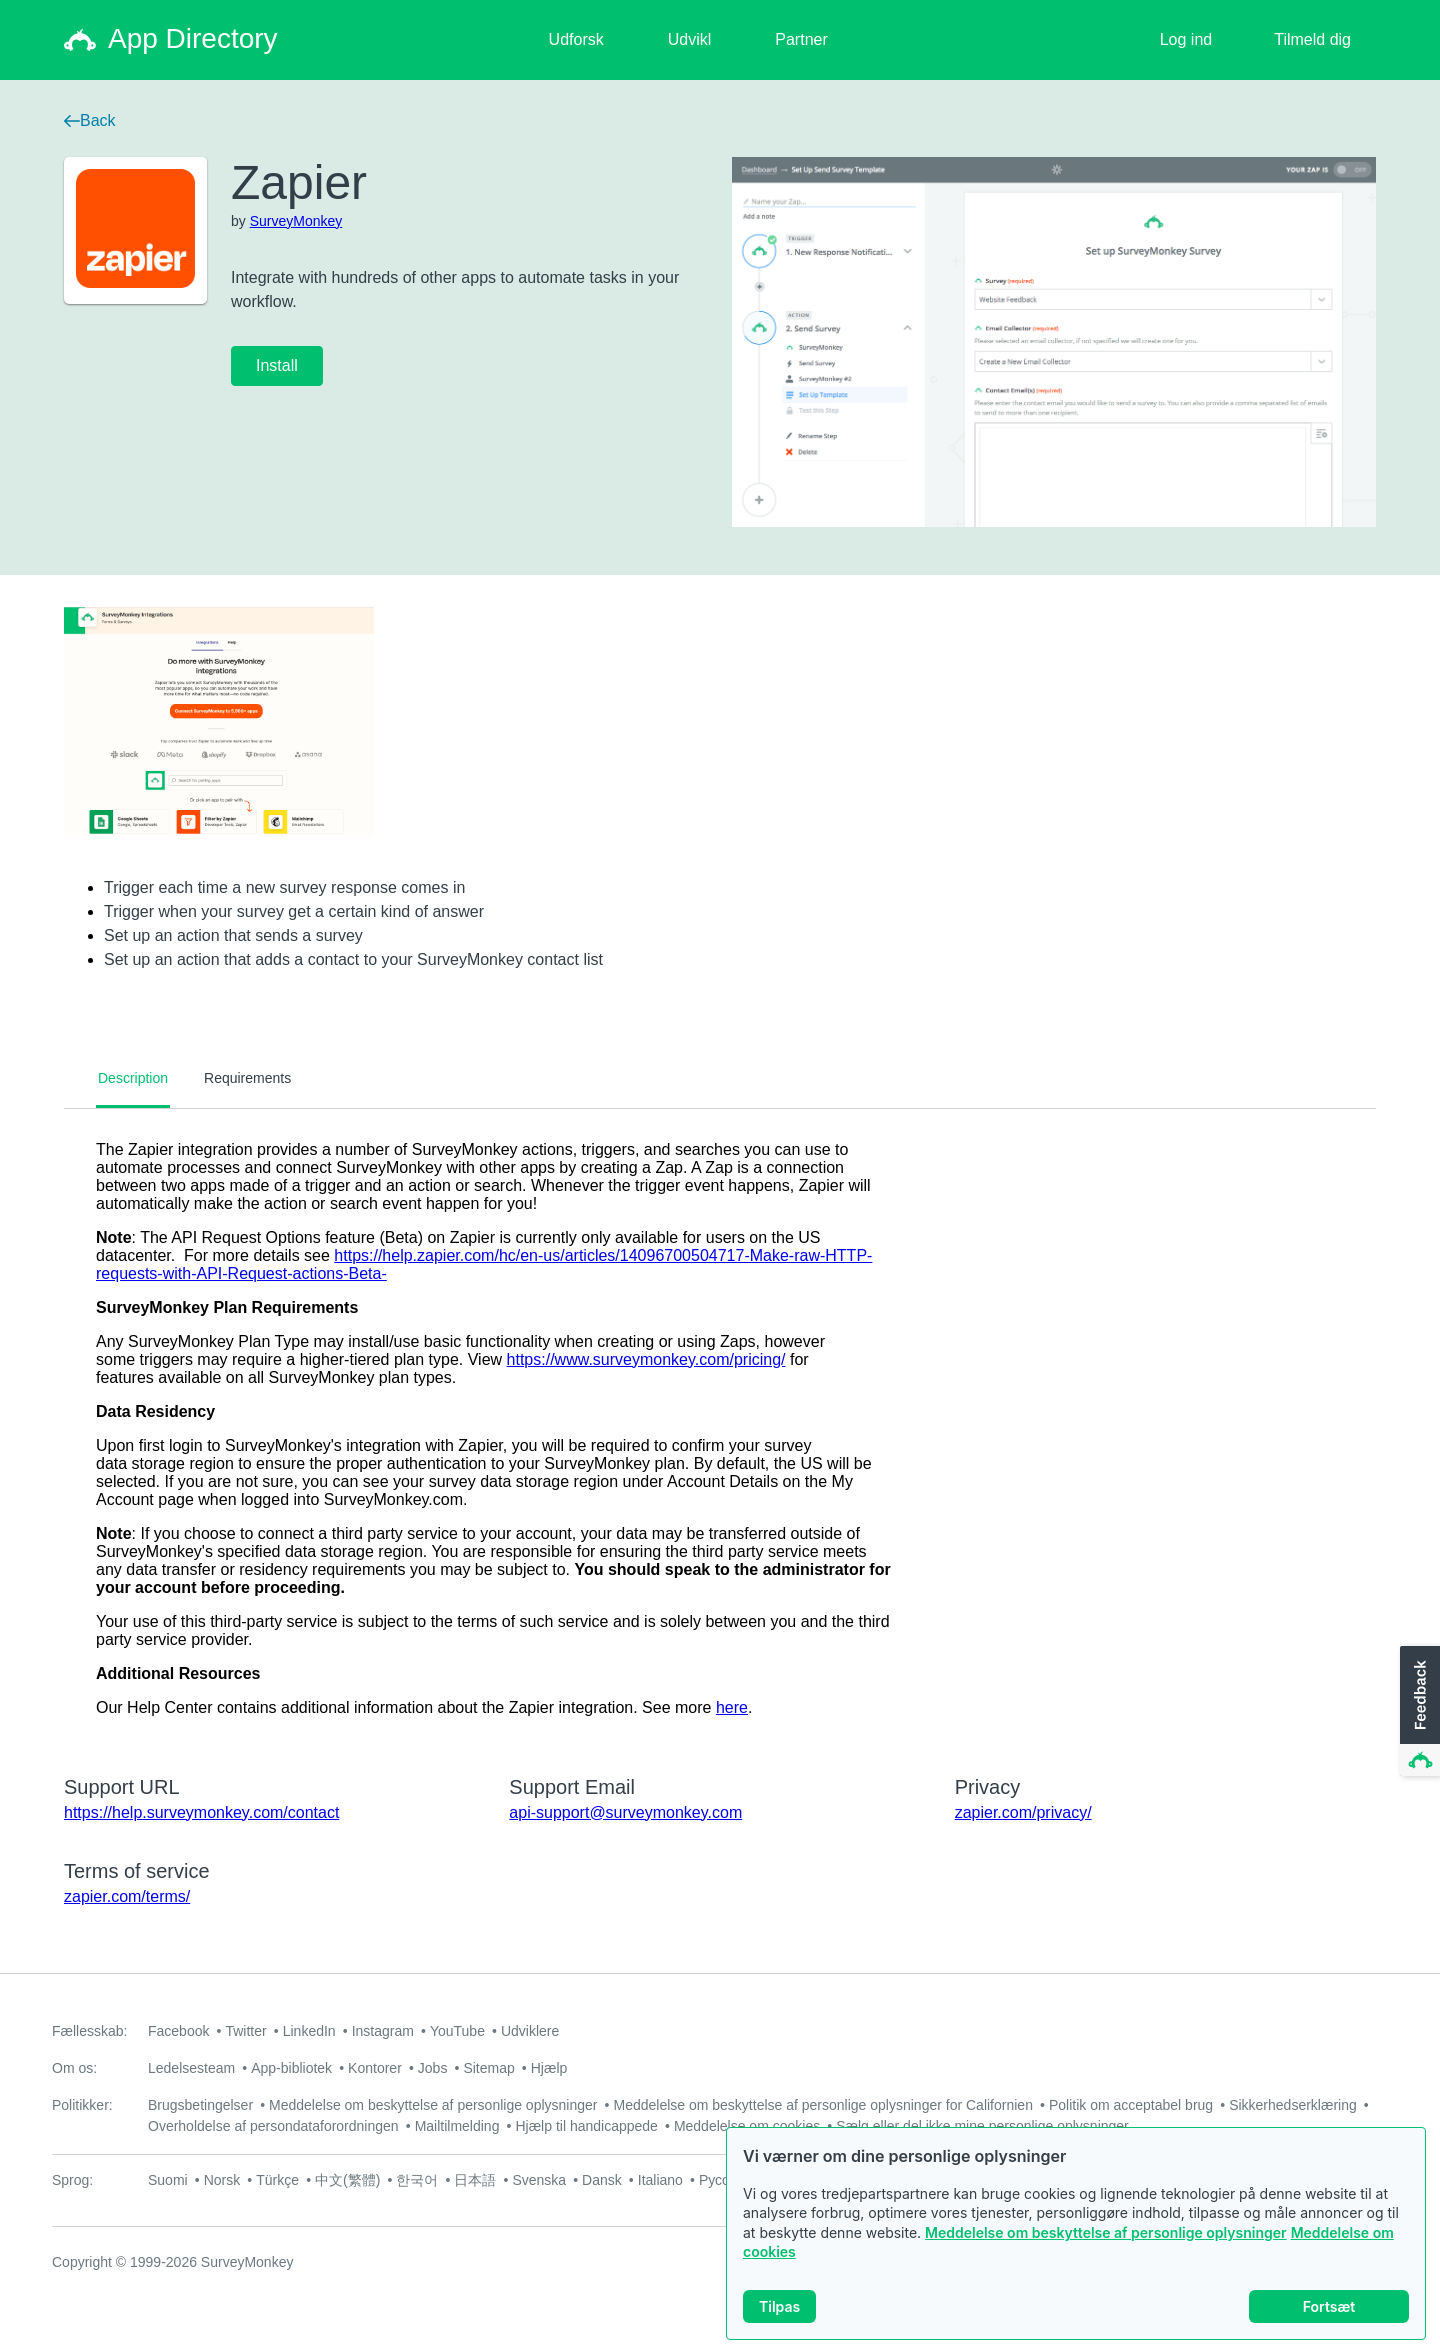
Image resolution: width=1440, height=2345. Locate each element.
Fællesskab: (89, 2031)
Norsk (222, 2180)
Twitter (245, 2031)
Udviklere (530, 2031)
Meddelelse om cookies (747, 2126)
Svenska (539, 2180)
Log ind (1186, 39)
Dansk (602, 2180)
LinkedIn (309, 2031)
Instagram (383, 2031)
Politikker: (82, 2105)
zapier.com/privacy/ (1023, 1812)
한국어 (417, 2180)
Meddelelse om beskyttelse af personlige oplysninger (1106, 2235)
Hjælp (549, 2068)
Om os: (74, 2068)
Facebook (178, 2031)
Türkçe (277, 2180)
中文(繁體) (347, 2180)
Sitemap (488, 2068)
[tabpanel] (720, 1429)
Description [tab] (133, 1078)
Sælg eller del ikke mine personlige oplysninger (982, 2126)
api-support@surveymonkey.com (625, 1812)
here (732, 1707)
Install (277, 365)
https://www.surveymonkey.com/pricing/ (646, 1359)
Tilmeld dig (1312, 39)
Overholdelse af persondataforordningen (273, 2126)
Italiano (660, 2180)
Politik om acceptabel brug (1131, 2105)
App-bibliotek (291, 2068)
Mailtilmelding (457, 2126)
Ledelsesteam (191, 2068)
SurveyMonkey (296, 221)
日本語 (475, 2180)
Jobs (433, 2068)
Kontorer (375, 2068)
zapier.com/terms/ (127, 1896)
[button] (1418, 1712)
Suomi (168, 2180)
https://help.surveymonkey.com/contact (201, 1812)
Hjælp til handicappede (586, 2126)
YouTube (457, 2031)
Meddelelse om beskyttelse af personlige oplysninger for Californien (822, 2105)
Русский (725, 2180)
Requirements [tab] (247, 1078)
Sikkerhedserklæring (1293, 2105)
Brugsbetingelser (200, 2105)
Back (90, 120)
